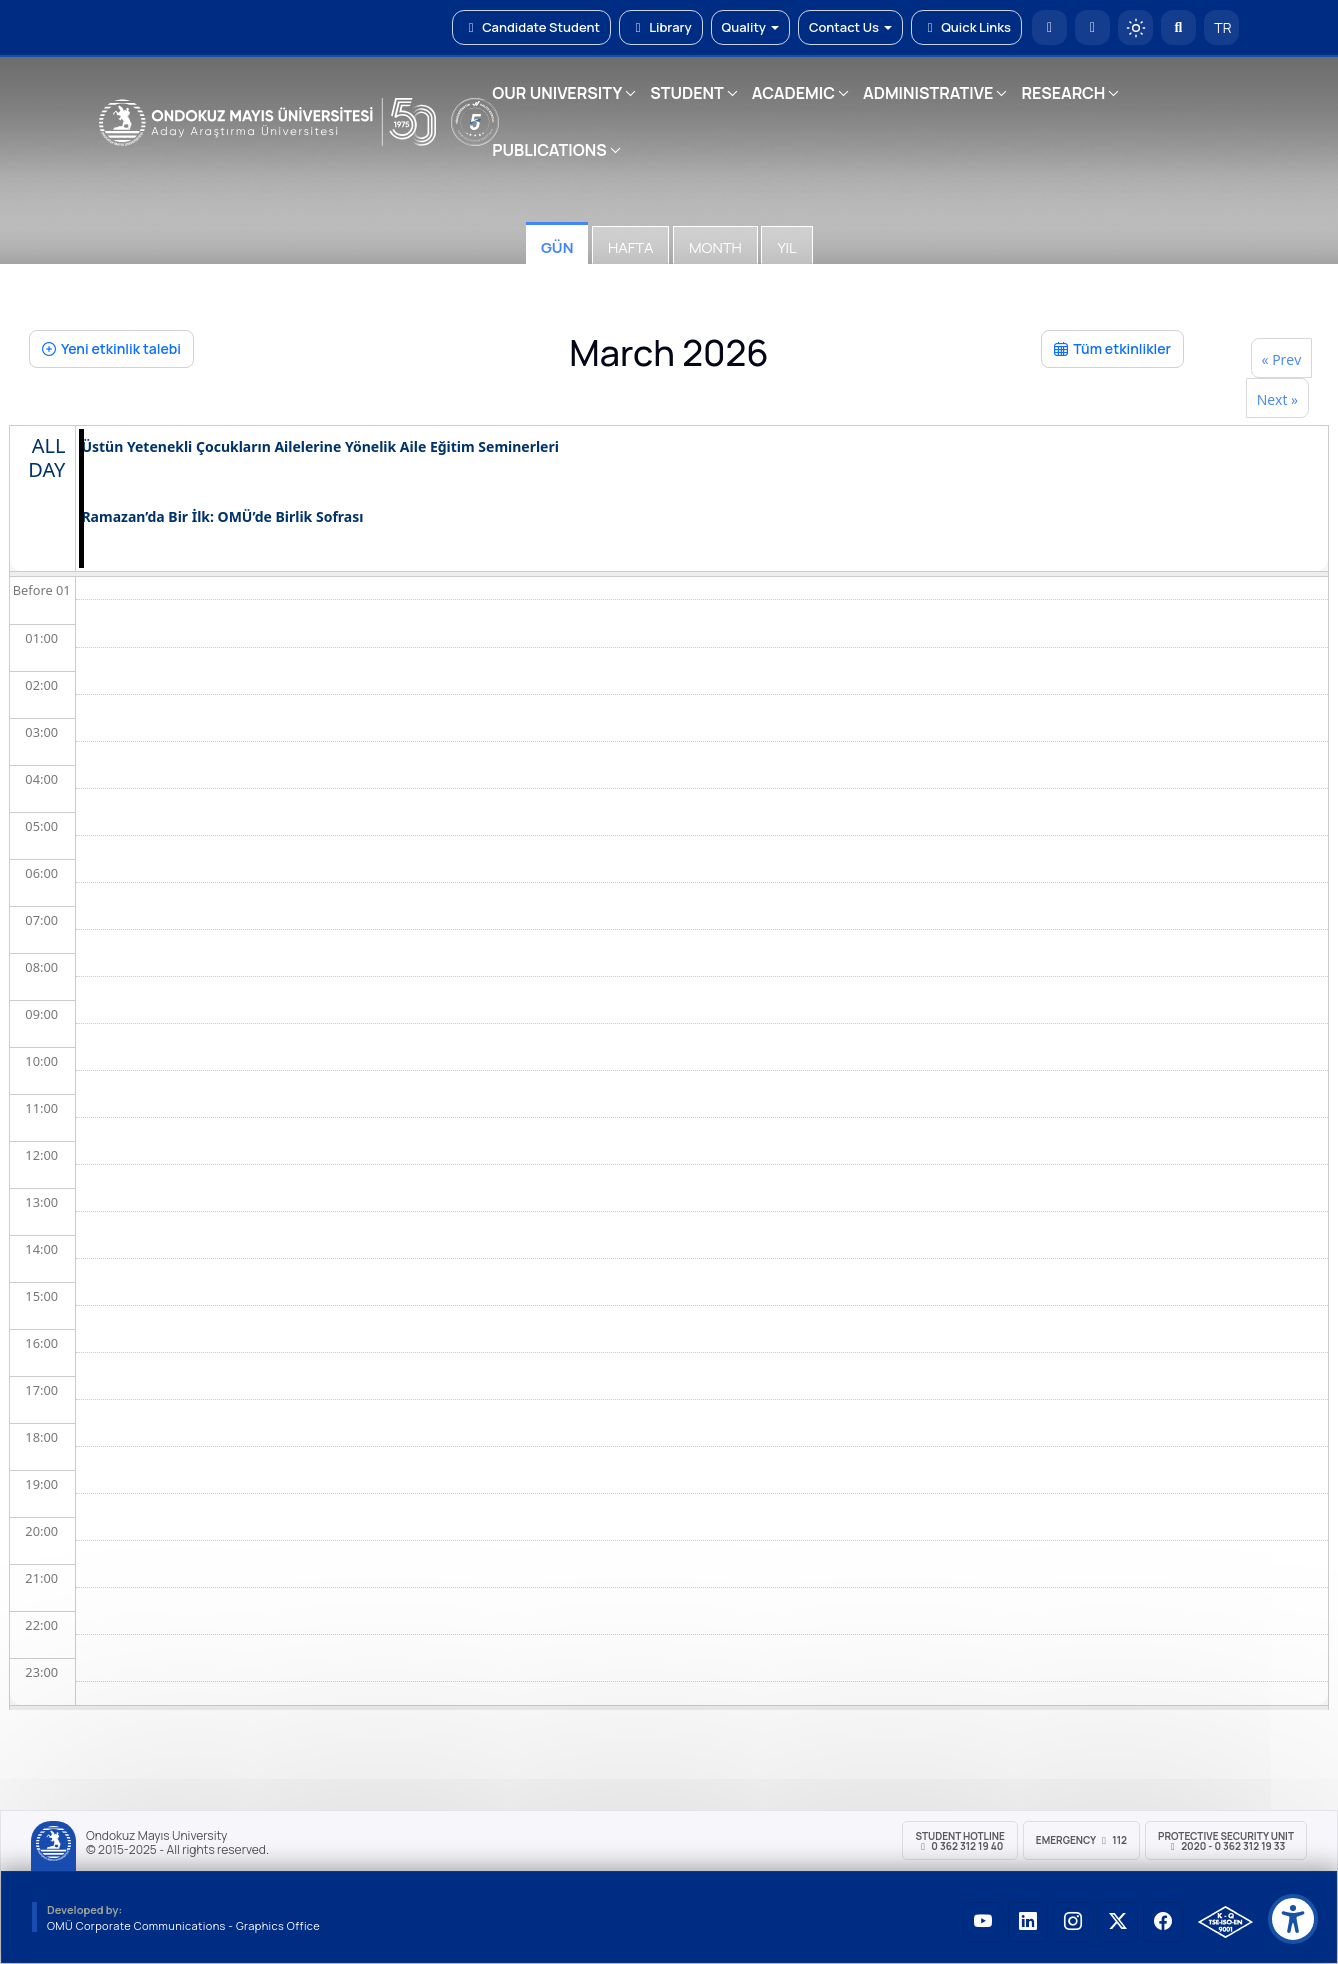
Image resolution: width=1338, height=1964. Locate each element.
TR (1222, 27)
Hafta (630, 247)
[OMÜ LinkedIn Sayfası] (1028, 1922)
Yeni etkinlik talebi (111, 348)
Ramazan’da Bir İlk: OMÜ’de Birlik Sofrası (222, 517)
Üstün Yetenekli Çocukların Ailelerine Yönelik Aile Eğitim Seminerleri (320, 447)
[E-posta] (1092, 27)
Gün (557, 247)
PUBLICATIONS (549, 150)
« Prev (1282, 359)
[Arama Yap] (1178, 27)
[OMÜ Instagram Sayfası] (1073, 1922)
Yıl (786, 247)
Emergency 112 (1081, 1840)
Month (715, 247)
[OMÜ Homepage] (1049, 27)
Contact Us (850, 27)
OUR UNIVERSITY (557, 93)
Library (661, 27)
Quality (750, 27)
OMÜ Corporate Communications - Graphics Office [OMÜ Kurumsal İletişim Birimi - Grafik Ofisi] (183, 1925)
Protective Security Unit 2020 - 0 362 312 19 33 (1226, 1841)
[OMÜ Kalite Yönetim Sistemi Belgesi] (1225, 1922)
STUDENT (687, 93)
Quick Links (966, 27)
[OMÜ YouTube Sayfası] (983, 1922)
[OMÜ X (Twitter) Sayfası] (1118, 1922)
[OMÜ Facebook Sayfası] (1163, 1922)
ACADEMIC (793, 93)
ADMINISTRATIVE (928, 93)
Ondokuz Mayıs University (156, 1836)
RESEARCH (1063, 93)
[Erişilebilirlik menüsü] (1293, 1919)
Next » (1277, 399)
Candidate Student (531, 27)
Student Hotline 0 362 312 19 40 (959, 1841)
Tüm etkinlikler (1112, 348)
